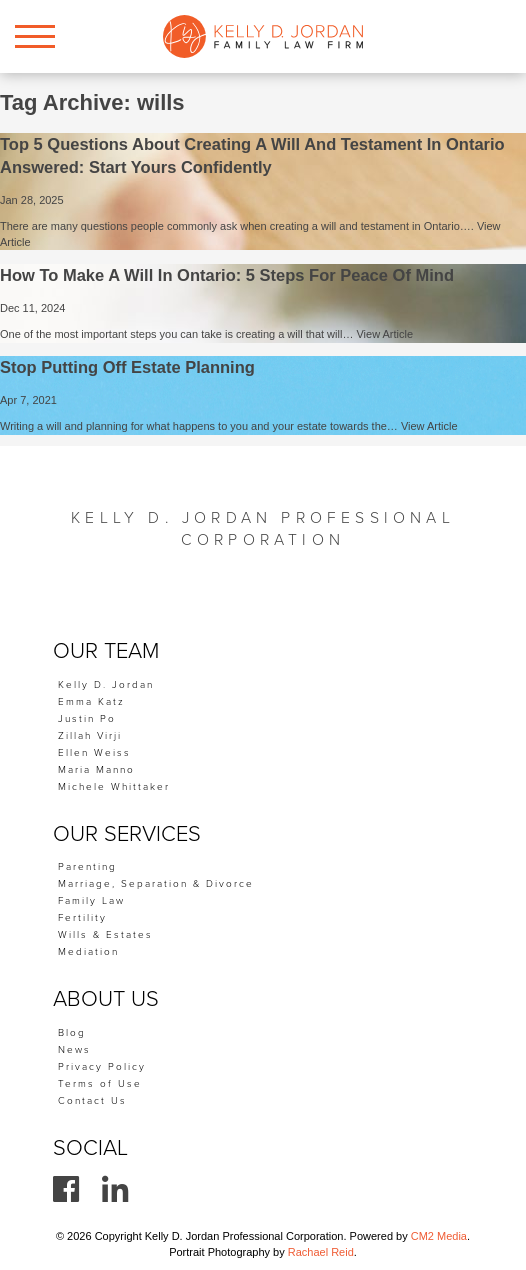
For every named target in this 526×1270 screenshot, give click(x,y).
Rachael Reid (321, 1252)
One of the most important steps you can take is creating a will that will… (178, 334)
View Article (384, 334)
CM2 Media (439, 1236)
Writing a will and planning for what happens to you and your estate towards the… (200, 426)
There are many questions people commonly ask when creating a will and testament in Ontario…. (238, 226)
